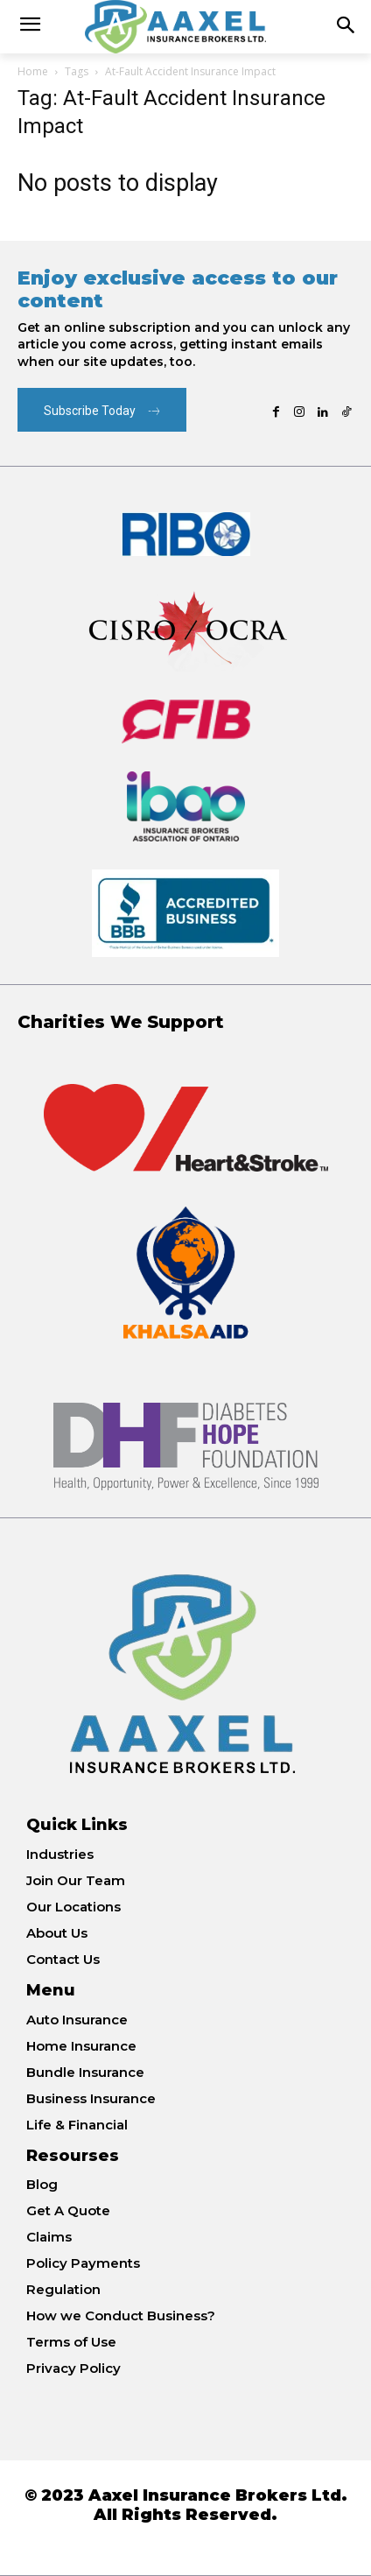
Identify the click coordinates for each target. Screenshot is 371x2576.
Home (33, 71)
